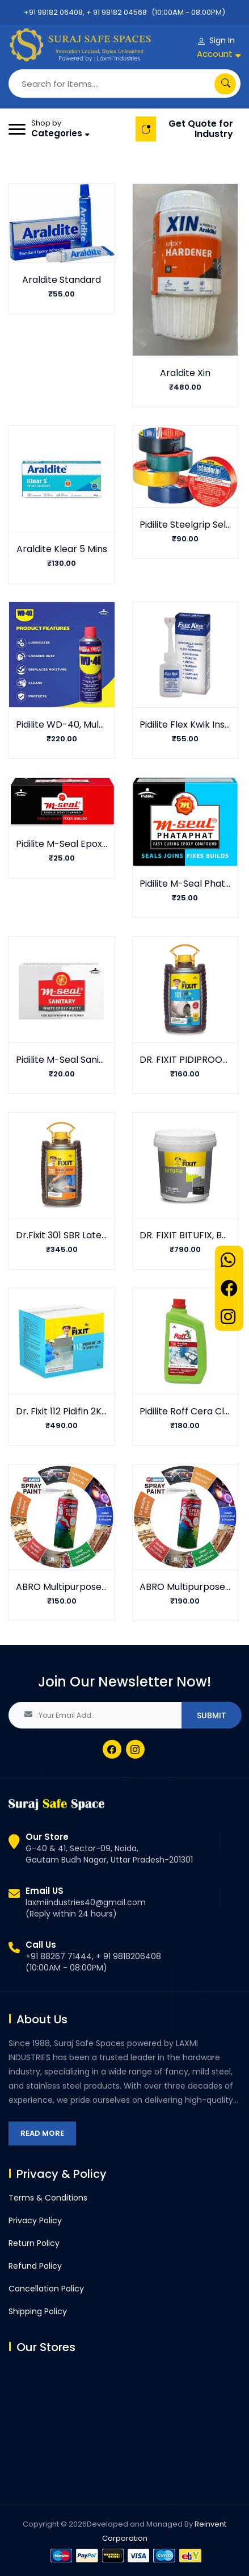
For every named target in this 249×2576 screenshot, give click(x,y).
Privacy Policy (35, 2220)
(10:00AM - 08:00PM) (188, 12)
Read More (42, 2133)
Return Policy (34, 2243)
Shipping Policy (38, 2311)
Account (215, 54)
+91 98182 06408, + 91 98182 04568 (85, 12)
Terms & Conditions (48, 2197)
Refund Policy (35, 2266)
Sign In (222, 40)
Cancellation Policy (46, 2288)
